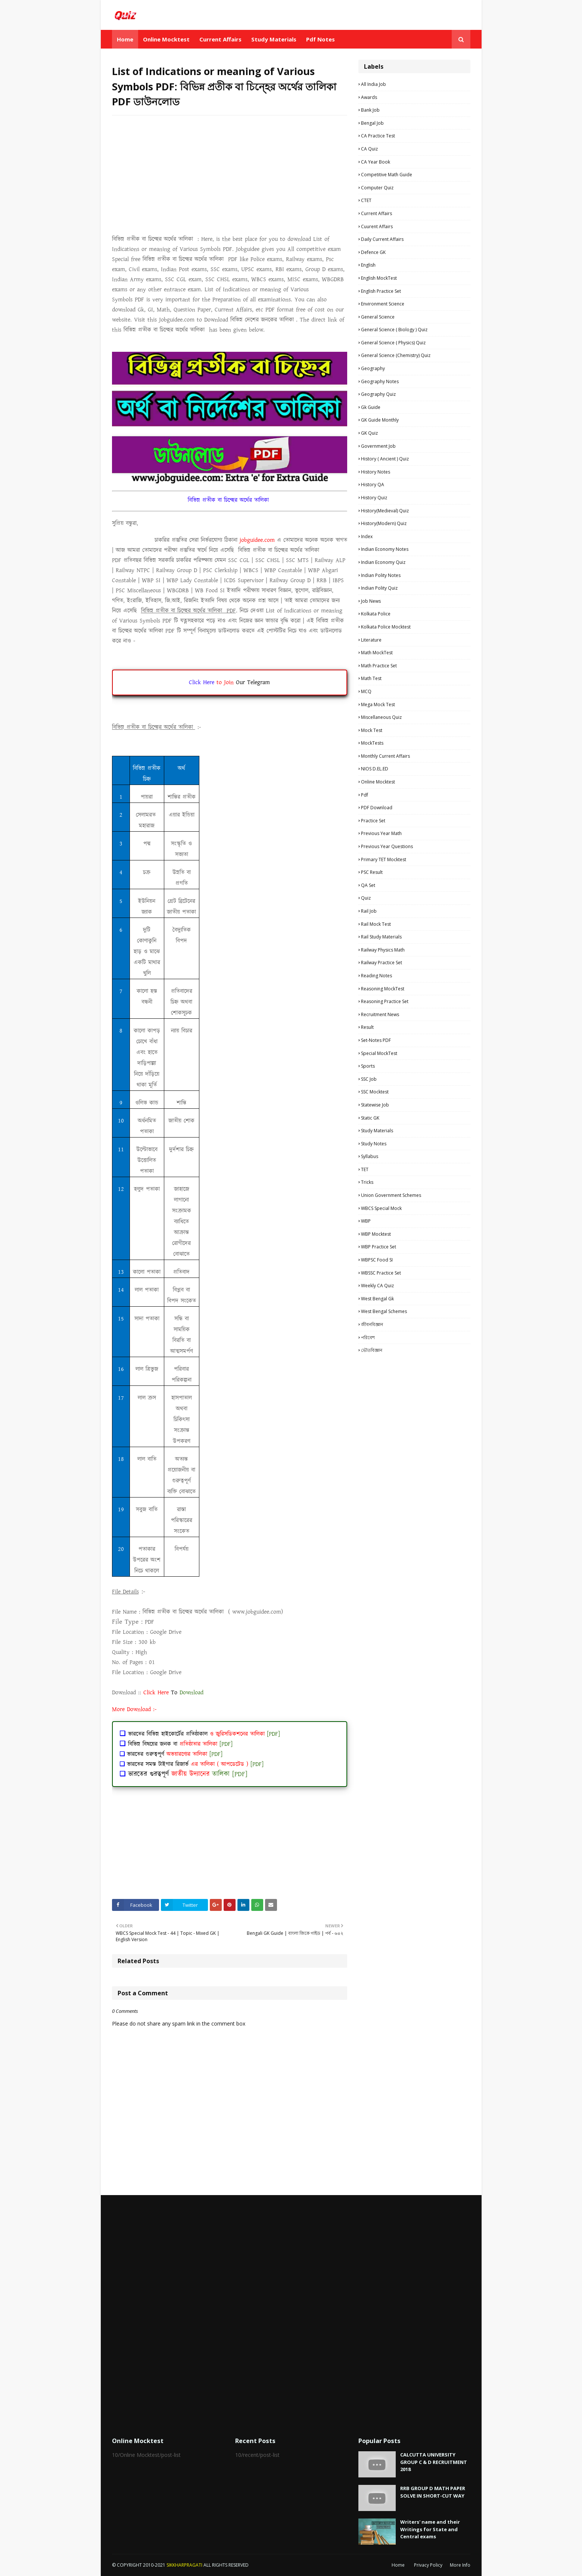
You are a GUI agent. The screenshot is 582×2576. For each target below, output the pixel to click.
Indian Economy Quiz (383, 562)
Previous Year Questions (387, 846)
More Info (460, 2565)
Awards (369, 97)
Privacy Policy (428, 2565)
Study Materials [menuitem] (273, 39)
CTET (366, 200)
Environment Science (382, 304)
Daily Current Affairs (382, 239)
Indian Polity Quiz (379, 588)
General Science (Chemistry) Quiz (395, 355)
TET (364, 1169)
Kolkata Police (375, 614)
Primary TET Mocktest (383, 859)
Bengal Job (372, 123)
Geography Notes (380, 381)
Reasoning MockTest (382, 989)
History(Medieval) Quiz (385, 511)
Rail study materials (381, 937)
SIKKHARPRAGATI (184, 2565)
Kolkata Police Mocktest (386, 627)
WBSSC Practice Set (381, 1273)
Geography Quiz (378, 394)
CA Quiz (369, 149)
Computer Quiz (377, 187)
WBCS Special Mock (381, 1208)
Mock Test (371, 730)
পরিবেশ (368, 1337)
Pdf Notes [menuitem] (320, 39)
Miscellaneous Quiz (381, 717)
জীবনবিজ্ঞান (372, 1324)
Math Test (371, 678)
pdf (364, 795)
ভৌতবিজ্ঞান (371, 1350)
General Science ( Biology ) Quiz (394, 329)
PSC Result (372, 872)
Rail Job (369, 911)
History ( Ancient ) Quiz (385, 459)
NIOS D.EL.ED (374, 769)
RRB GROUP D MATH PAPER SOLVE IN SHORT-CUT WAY (432, 2492)
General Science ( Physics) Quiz (393, 342)
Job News (371, 601)
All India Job (373, 84)
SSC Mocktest (375, 1092)
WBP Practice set (378, 1247)
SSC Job (369, 1079)
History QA (372, 484)
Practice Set (373, 820)
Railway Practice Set (381, 962)
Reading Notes (376, 975)
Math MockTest (377, 652)
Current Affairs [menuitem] (220, 39)
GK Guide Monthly (380, 420)
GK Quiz (369, 433)
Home (398, 2565)
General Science (378, 317)
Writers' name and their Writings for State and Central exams (430, 2529)
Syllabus (369, 1156)
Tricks (367, 1182)
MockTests (372, 743)
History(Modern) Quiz (384, 523)
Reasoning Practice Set (384, 1001)
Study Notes (373, 1143)
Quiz (366, 898)
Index (367, 536)
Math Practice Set (379, 665)
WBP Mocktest (376, 1234)
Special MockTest (379, 1053)
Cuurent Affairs (377, 226)
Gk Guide (370, 407)
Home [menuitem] (125, 39)
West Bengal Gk (377, 1298)
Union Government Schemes (391, 1195)
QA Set (368, 885)
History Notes (375, 472)
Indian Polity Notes (381, 575)
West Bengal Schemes (384, 1311)
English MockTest (379, 278)
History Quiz (374, 497)
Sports (368, 1066)
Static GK (370, 1118)
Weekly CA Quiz (377, 1285)
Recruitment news (380, 1014)
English (368, 265)
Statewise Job (375, 1105)
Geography (373, 368)
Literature (371, 640)
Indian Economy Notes (384, 549)
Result (367, 1027)
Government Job (378, 446)
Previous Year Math (381, 833)
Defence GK (373, 252)
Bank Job (370, 110)
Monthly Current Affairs (385, 756)
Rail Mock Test (376, 924)
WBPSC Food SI (377, 1260)
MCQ (366, 691)
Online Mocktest (378, 782)
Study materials (377, 1130)
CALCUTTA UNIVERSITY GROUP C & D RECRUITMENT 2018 (433, 2462)
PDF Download (376, 807)
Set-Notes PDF (376, 1040)
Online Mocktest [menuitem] (166, 39)
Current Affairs (376, 213)
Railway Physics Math (383, 950)
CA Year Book (375, 162)
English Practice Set (381, 291)
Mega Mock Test (378, 704)
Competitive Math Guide (386, 174)
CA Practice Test (378, 136)
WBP (366, 1221)
